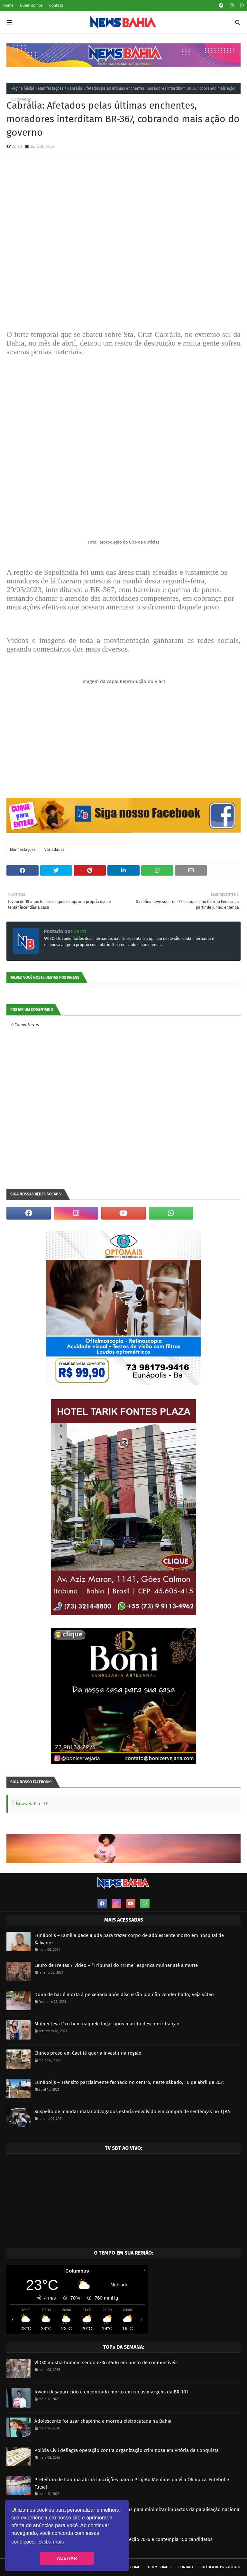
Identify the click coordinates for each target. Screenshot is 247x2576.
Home (8, 5)
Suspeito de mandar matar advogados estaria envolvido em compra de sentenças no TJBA (132, 2111)
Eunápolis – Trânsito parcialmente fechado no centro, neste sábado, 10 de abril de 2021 (129, 2082)
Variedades (54, 849)
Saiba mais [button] (51, 2541)
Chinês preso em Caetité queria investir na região (88, 2053)
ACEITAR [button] (67, 2558)
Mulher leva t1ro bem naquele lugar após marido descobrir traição (106, 2024)
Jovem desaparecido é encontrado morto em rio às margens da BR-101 (111, 2392)
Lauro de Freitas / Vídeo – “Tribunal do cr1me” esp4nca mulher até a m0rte (116, 1965)
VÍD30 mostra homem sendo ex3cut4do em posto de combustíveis (106, 2362)
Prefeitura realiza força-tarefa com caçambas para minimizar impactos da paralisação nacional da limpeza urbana (137, 2513)
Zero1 (17, 146)
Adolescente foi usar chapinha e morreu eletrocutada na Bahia (102, 2421)
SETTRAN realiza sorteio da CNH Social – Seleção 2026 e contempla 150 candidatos (123, 2539)
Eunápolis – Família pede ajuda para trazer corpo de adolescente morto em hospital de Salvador (129, 1939)
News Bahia (28, 1803)
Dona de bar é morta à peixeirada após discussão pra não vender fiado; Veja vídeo (124, 1994)
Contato (56, 5)
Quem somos (31, 5)
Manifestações (51, 88)
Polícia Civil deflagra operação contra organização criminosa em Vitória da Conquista (126, 2450)
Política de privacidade (220, 2567)
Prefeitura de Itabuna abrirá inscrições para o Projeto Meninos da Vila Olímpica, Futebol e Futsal (131, 2483)
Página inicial (22, 88)
